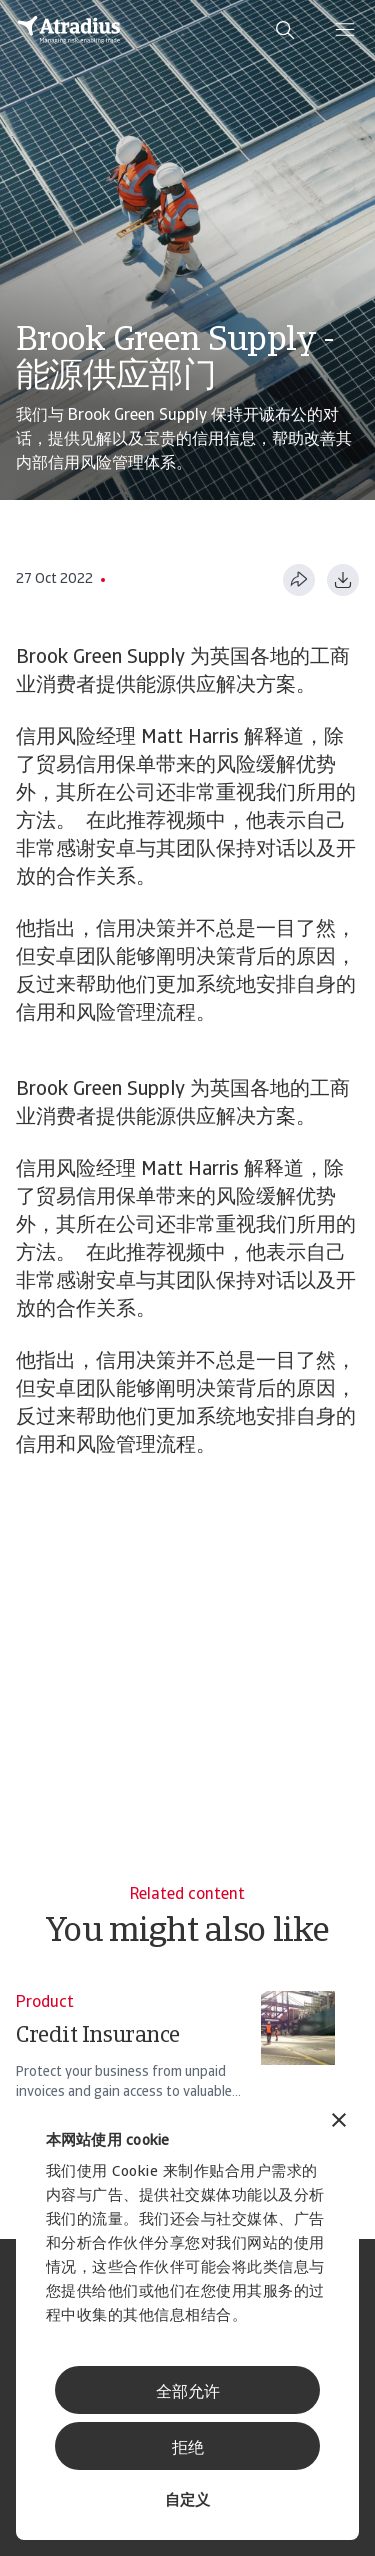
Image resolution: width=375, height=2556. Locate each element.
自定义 (187, 2501)
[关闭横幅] (339, 2122)
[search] (285, 30)
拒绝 (188, 2449)
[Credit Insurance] (175, 2055)
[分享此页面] (299, 580)
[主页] (69, 30)
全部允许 (188, 2393)
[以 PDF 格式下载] (343, 580)
